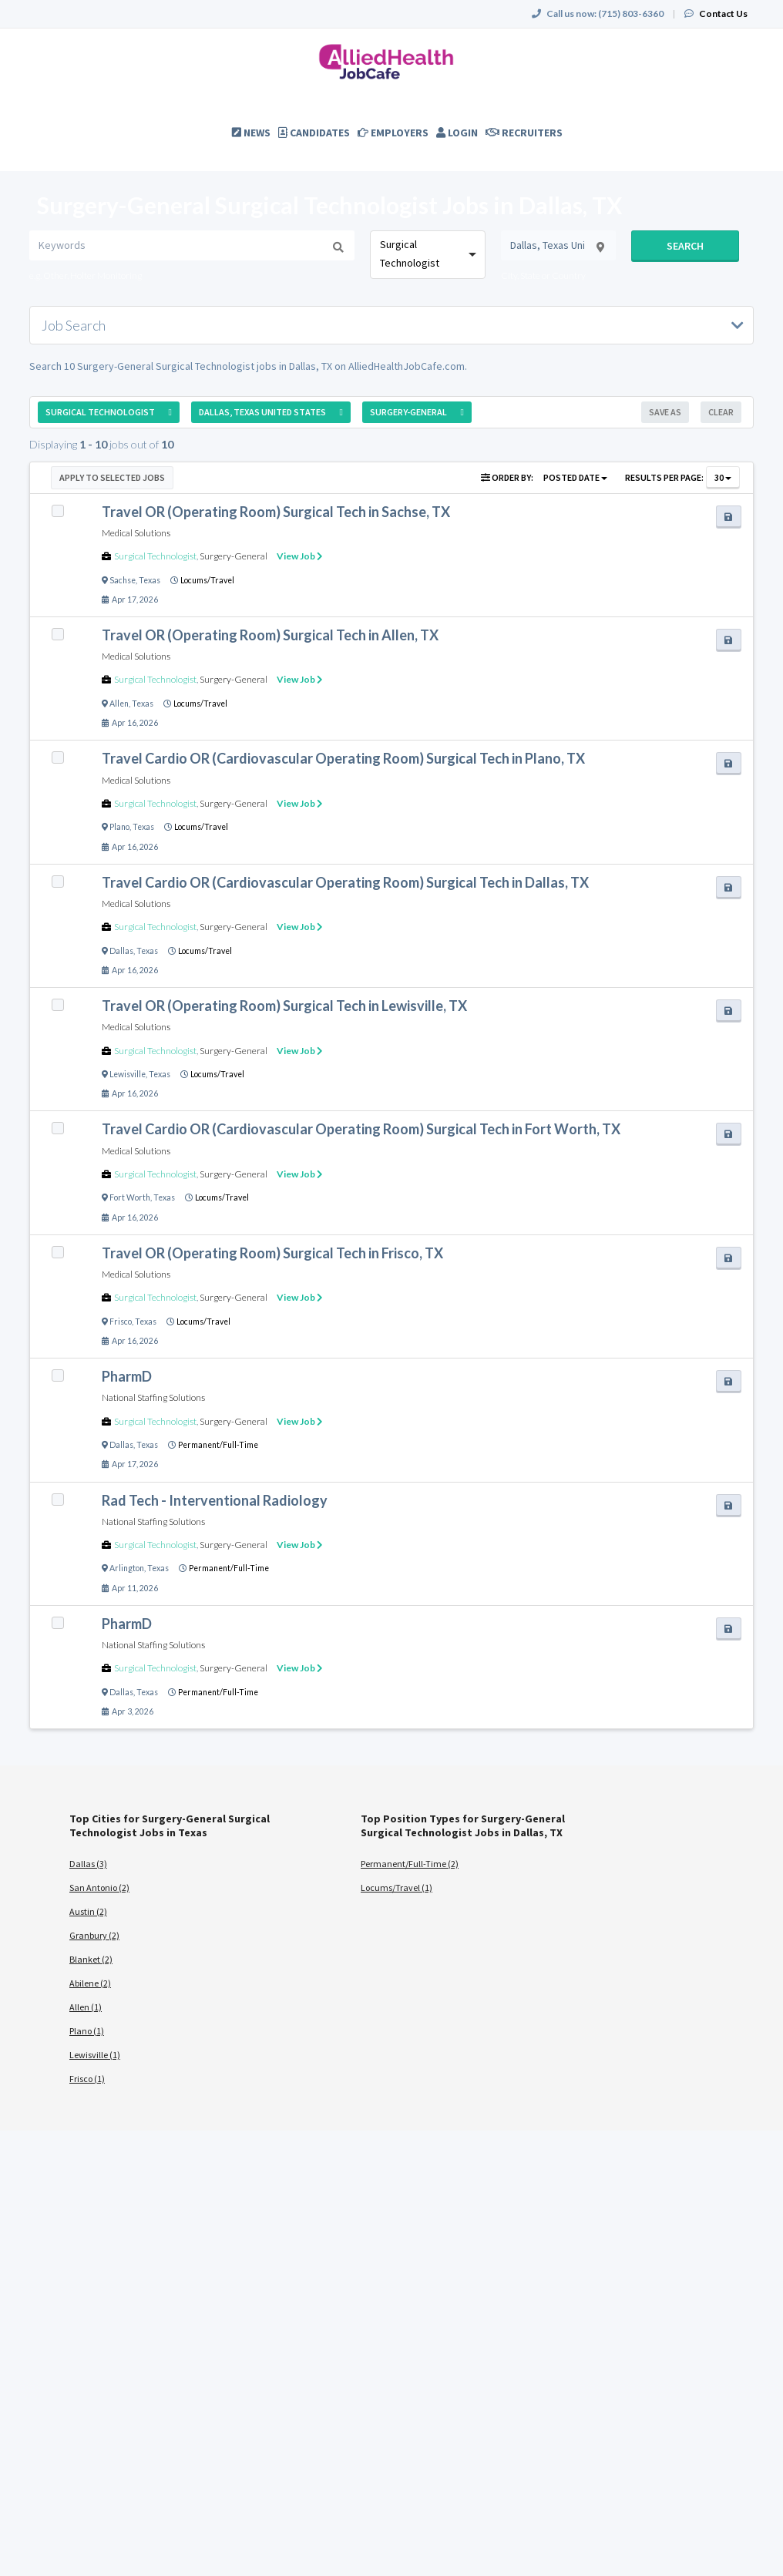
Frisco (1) (87, 2078)
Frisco (120, 1321)
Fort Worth (129, 1197)
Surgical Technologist (155, 556)
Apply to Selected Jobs (112, 477)
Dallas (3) (88, 1863)
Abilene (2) (90, 1983)
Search (685, 246)
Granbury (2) (94, 1935)
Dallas (121, 951)
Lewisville (127, 1074)
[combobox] (427, 254)
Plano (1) (86, 2031)
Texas (149, 580)
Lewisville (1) (94, 2054)
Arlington (126, 1568)
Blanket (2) (91, 1959)
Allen (119, 703)
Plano (119, 826)
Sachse (122, 580)
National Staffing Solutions (153, 1397)
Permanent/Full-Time (218, 1444)
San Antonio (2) (99, 1887)
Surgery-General (233, 556)
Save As (665, 412)
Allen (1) (85, 2007)
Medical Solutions (136, 533)
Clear (721, 412)
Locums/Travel (207, 580)
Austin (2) (88, 1911)
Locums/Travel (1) (396, 1887)
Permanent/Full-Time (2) (410, 1863)
